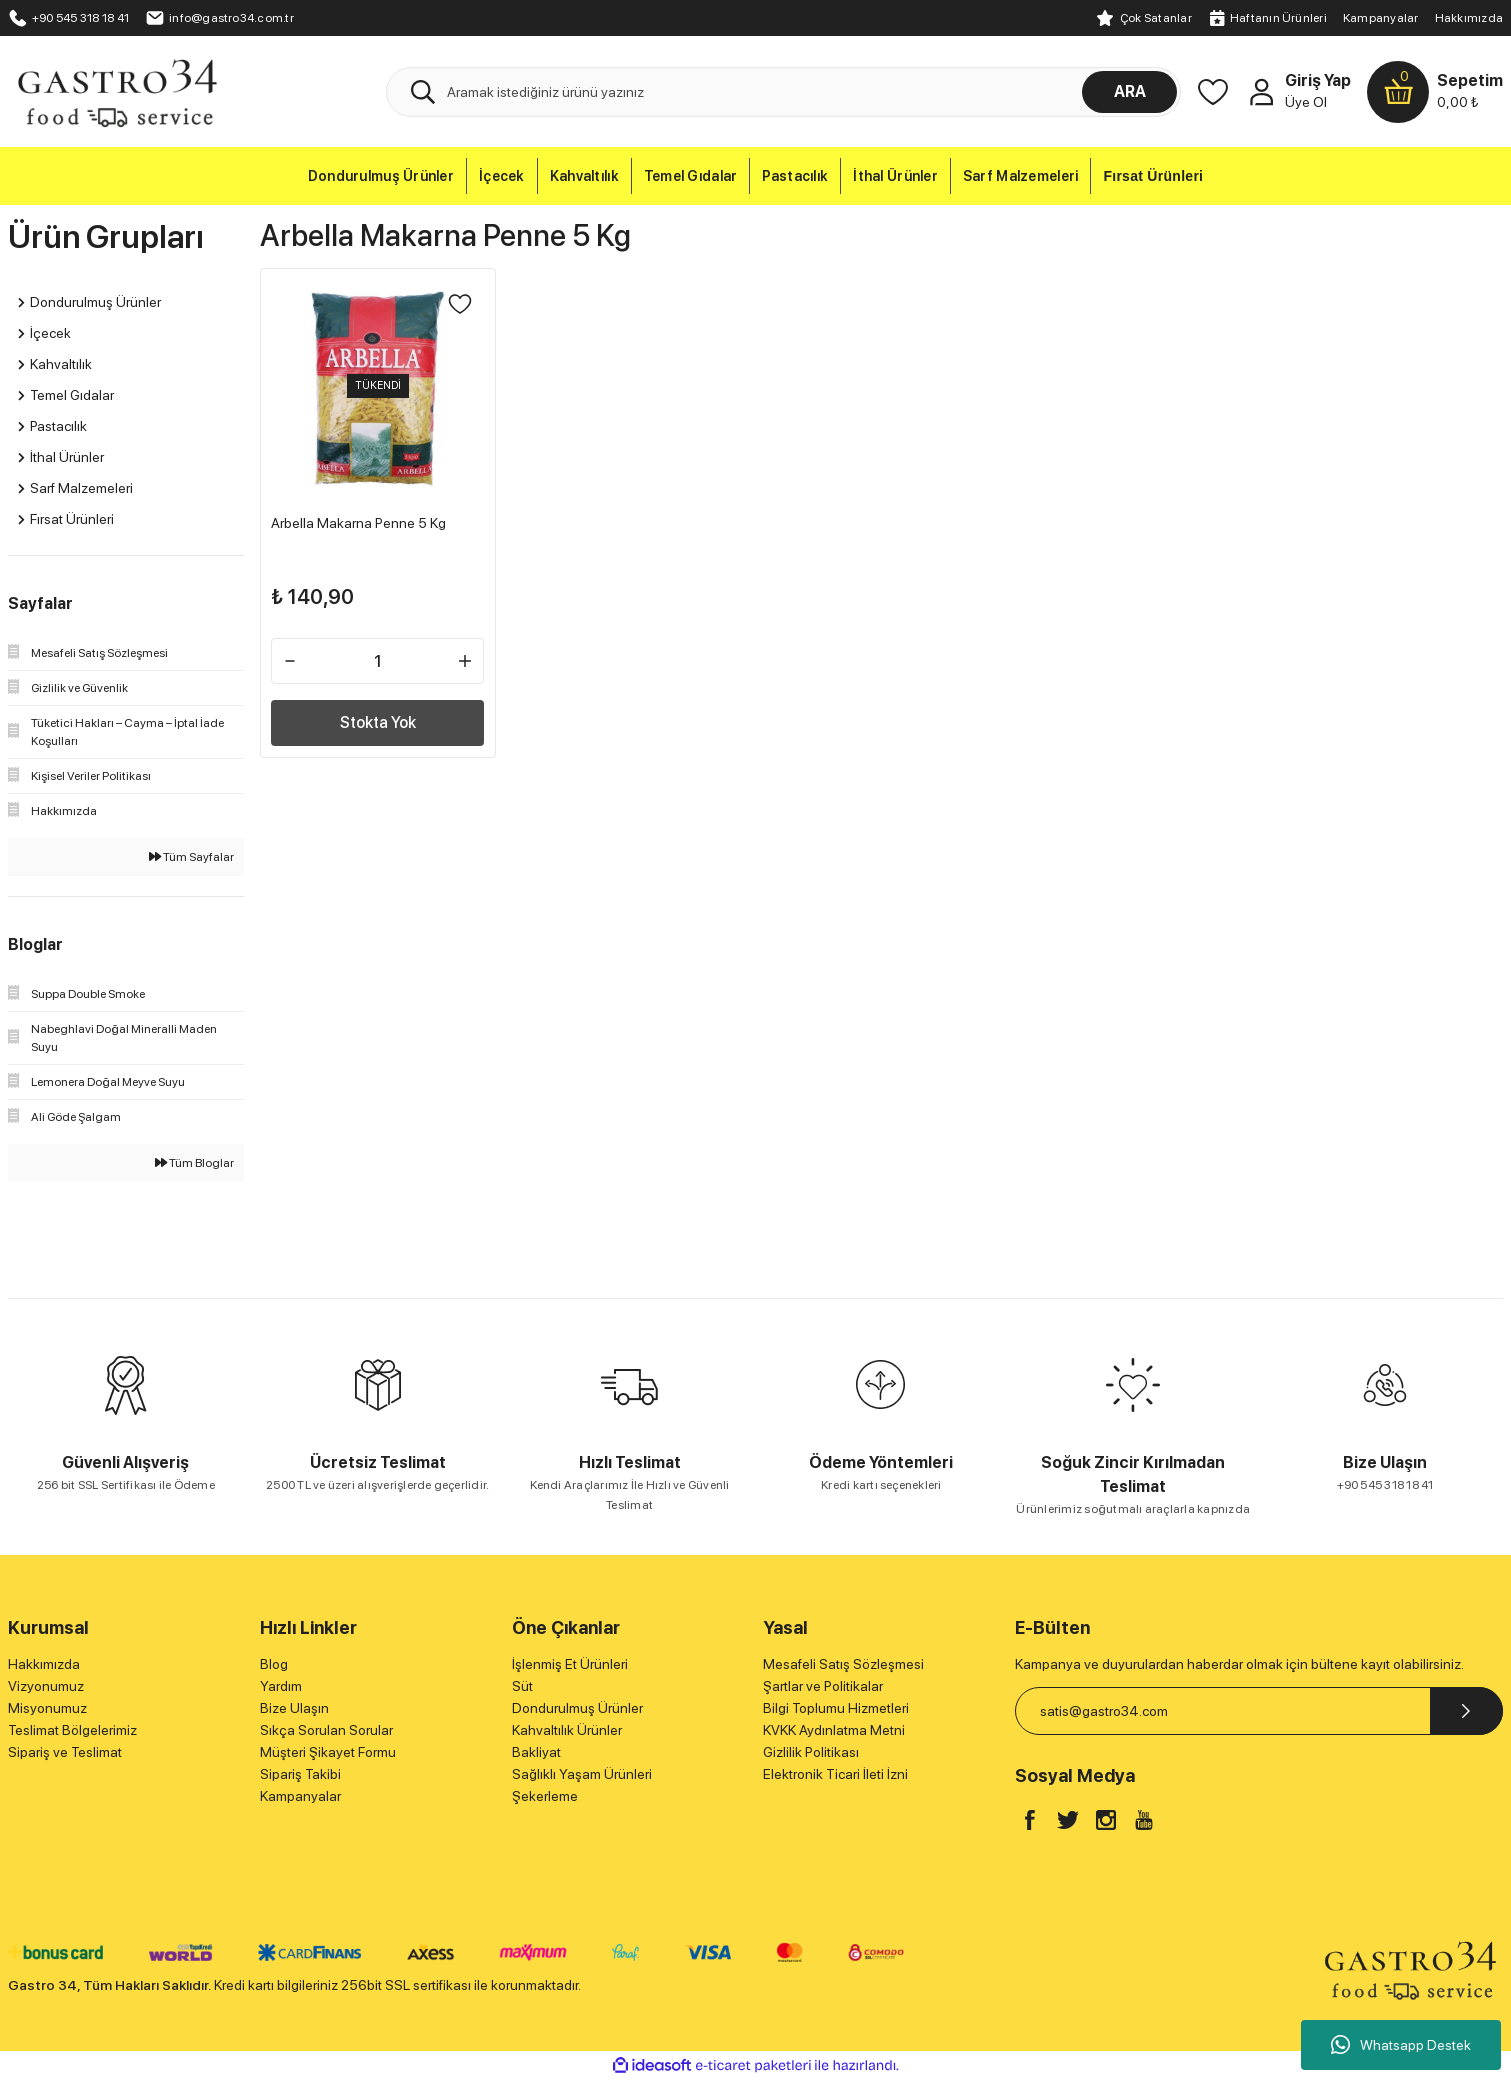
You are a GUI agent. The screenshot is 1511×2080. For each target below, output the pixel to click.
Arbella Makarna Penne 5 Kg (364, 518)
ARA (1130, 91)
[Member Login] (1261, 92)
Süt (522, 1686)
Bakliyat (536, 1752)
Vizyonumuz (46, 1686)
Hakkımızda (1469, 18)
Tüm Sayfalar (191, 857)
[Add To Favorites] (455, 309)
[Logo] (116, 91)
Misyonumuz (47, 1708)
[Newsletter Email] (1259, 1711)
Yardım (281, 1686)
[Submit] (1466, 1711)
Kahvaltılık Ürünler (567, 1730)
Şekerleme (545, 1796)
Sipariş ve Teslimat (65, 1752)
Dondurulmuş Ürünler (577, 1708)
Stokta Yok (378, 717)
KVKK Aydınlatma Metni (834, 1730)
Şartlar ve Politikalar (823, 1686)
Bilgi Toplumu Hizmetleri (836, 1708)
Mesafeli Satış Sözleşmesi (843, 1664)
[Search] (783, 92)
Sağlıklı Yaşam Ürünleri (582, 1774)
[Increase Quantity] (460, 656)
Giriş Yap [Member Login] (1318, 80)
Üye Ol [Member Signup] (1306, 102)
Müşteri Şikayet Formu (328, 1752)
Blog (274, 1664)
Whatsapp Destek (1401, 2045)
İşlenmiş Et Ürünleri (570, 1664)
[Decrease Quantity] (296, 656)
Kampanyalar (1381, 18)
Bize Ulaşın (294, 1708)
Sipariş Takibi (300, 1774)
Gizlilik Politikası (811, 1752)
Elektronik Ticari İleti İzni (835, 1774)
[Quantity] (378, 656)
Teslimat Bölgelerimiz (72, 1730)
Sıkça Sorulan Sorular (326, 1730)
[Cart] (1435, 92)
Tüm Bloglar (194, 1163)
